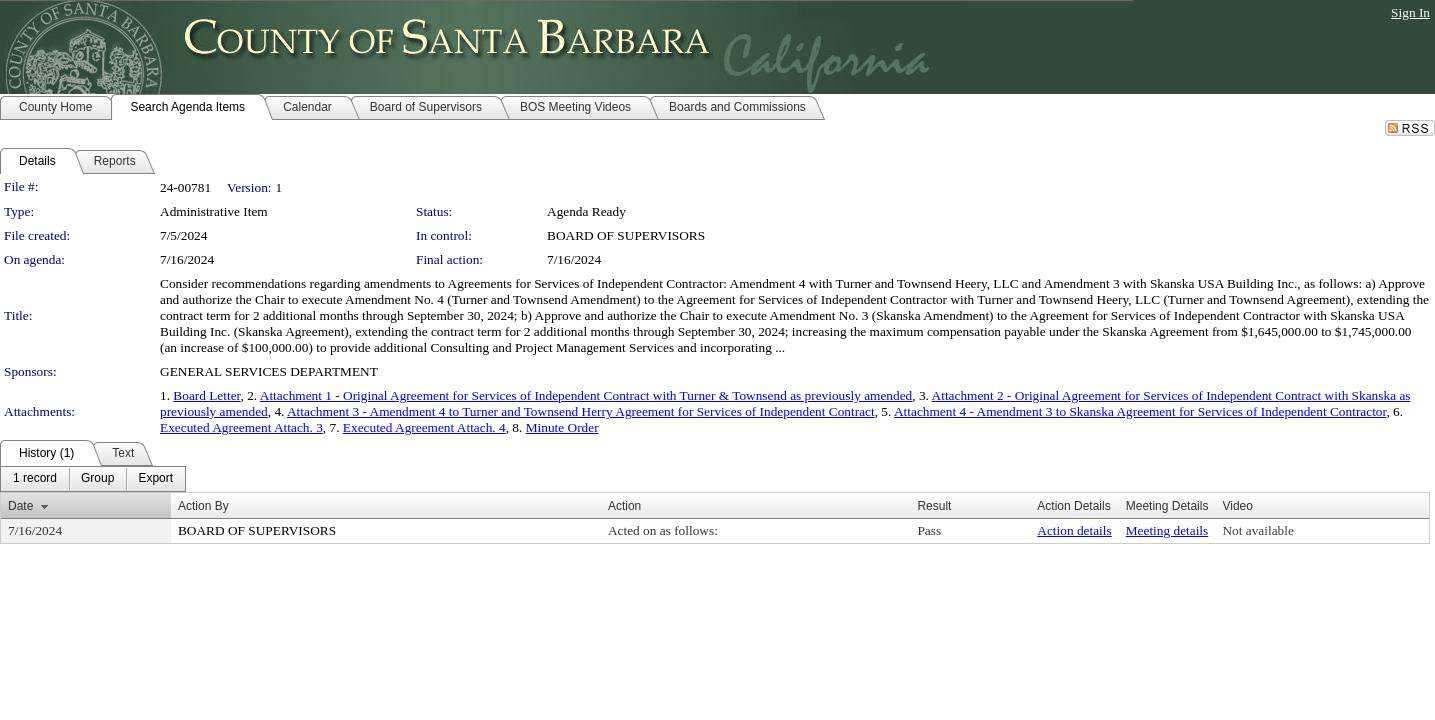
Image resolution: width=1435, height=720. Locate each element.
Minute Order (562, 427)
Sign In (1410, 12)
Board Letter (206, 395)
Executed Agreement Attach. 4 (424, 427)
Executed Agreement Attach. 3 (241, 427)
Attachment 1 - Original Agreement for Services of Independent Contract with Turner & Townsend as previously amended (586, 395)
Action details (1074, 530)
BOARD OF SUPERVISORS (626, 235)
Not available (1257, 530)
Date (20, 506)
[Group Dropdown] (97, 479)
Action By (203, 506)
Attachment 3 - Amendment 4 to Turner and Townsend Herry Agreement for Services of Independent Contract (581, 411)
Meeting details (1167, 530)
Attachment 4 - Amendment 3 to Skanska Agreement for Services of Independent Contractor (1140, 411)
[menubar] (93, 479)
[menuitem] (35, 479)
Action (624, 506)
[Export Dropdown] (155, 479)
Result (934, 506)
